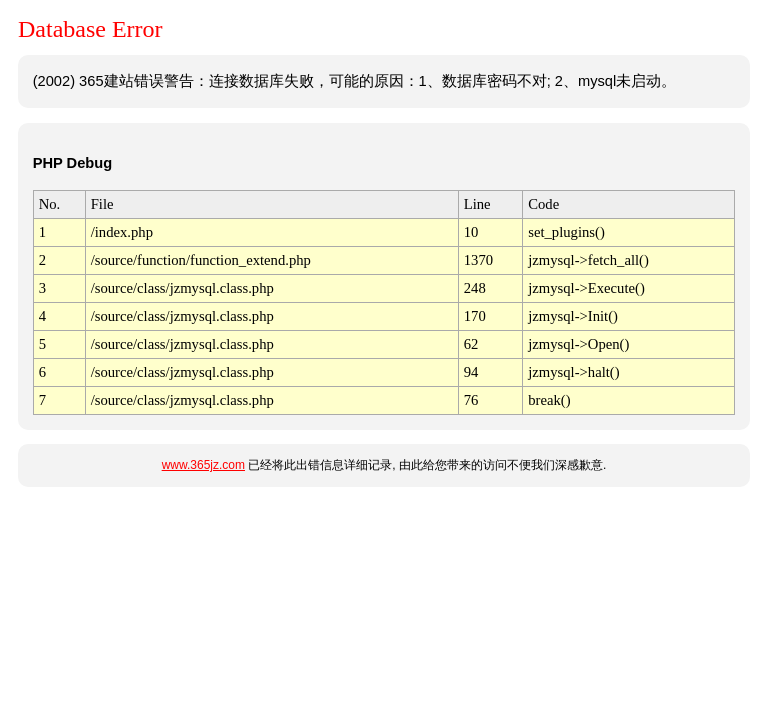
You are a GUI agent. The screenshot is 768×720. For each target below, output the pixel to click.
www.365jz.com (203, 465)
